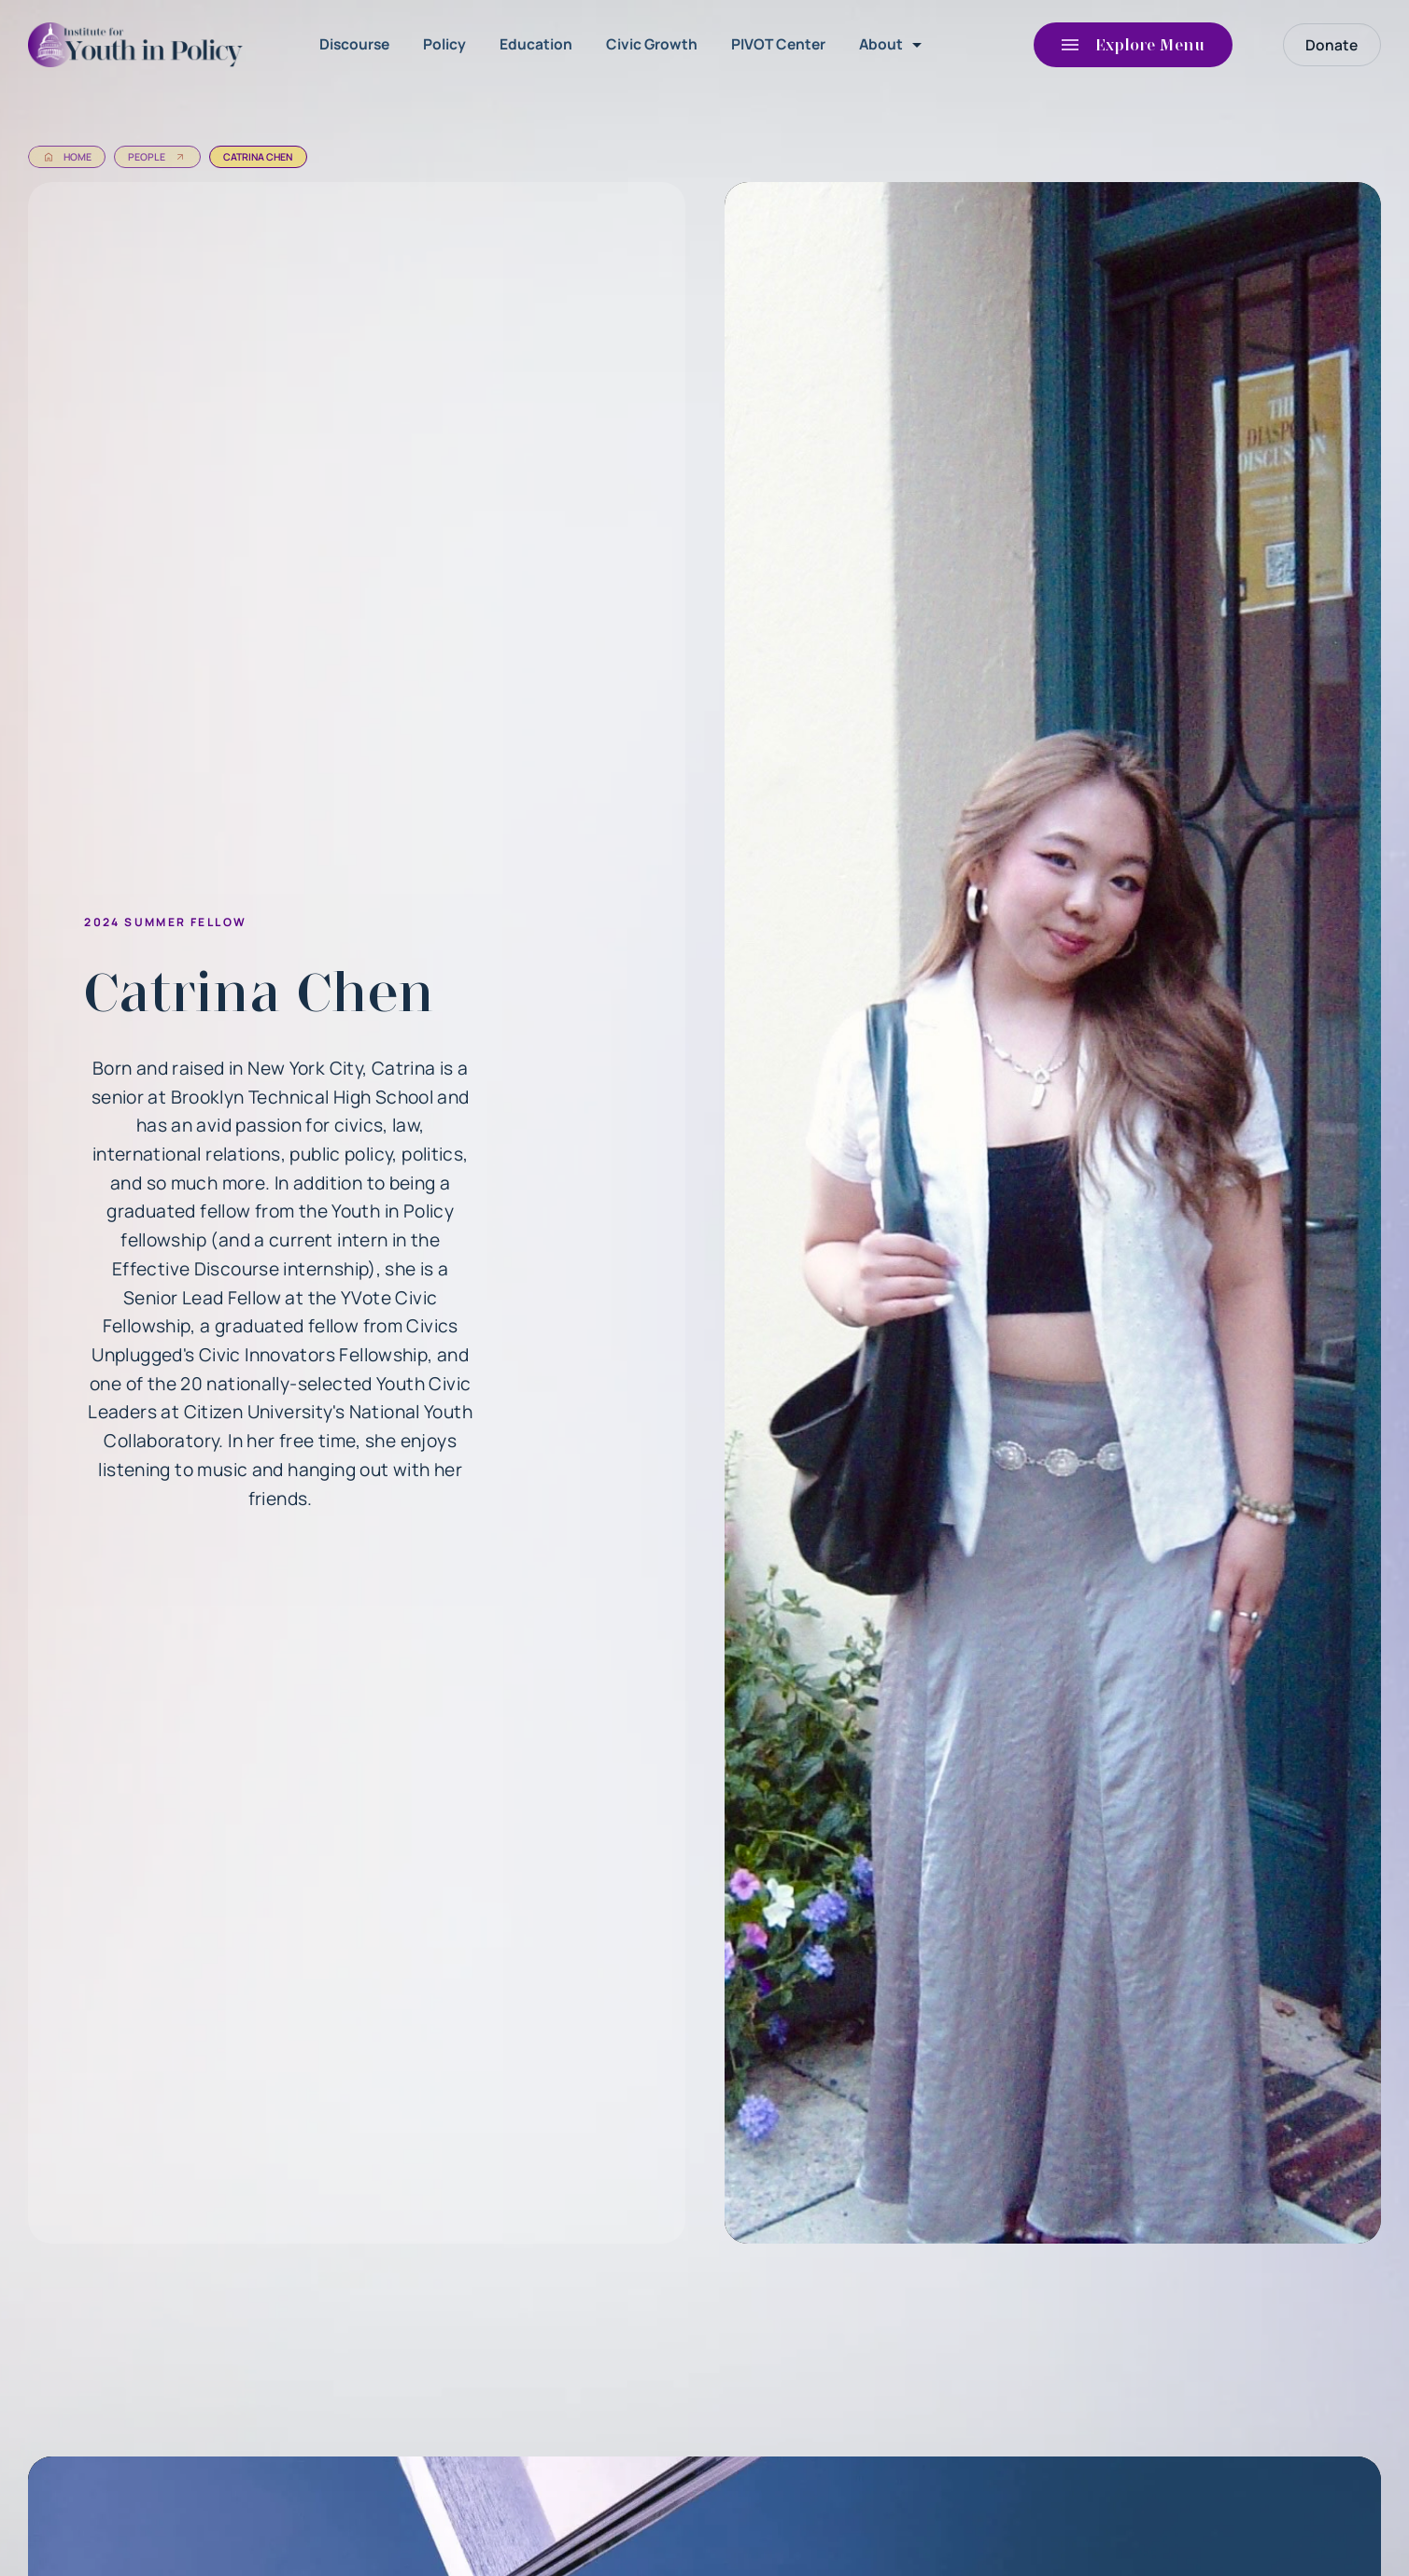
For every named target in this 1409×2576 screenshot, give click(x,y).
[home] (140, 45)
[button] (893, 45)
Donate (1331, 45)
